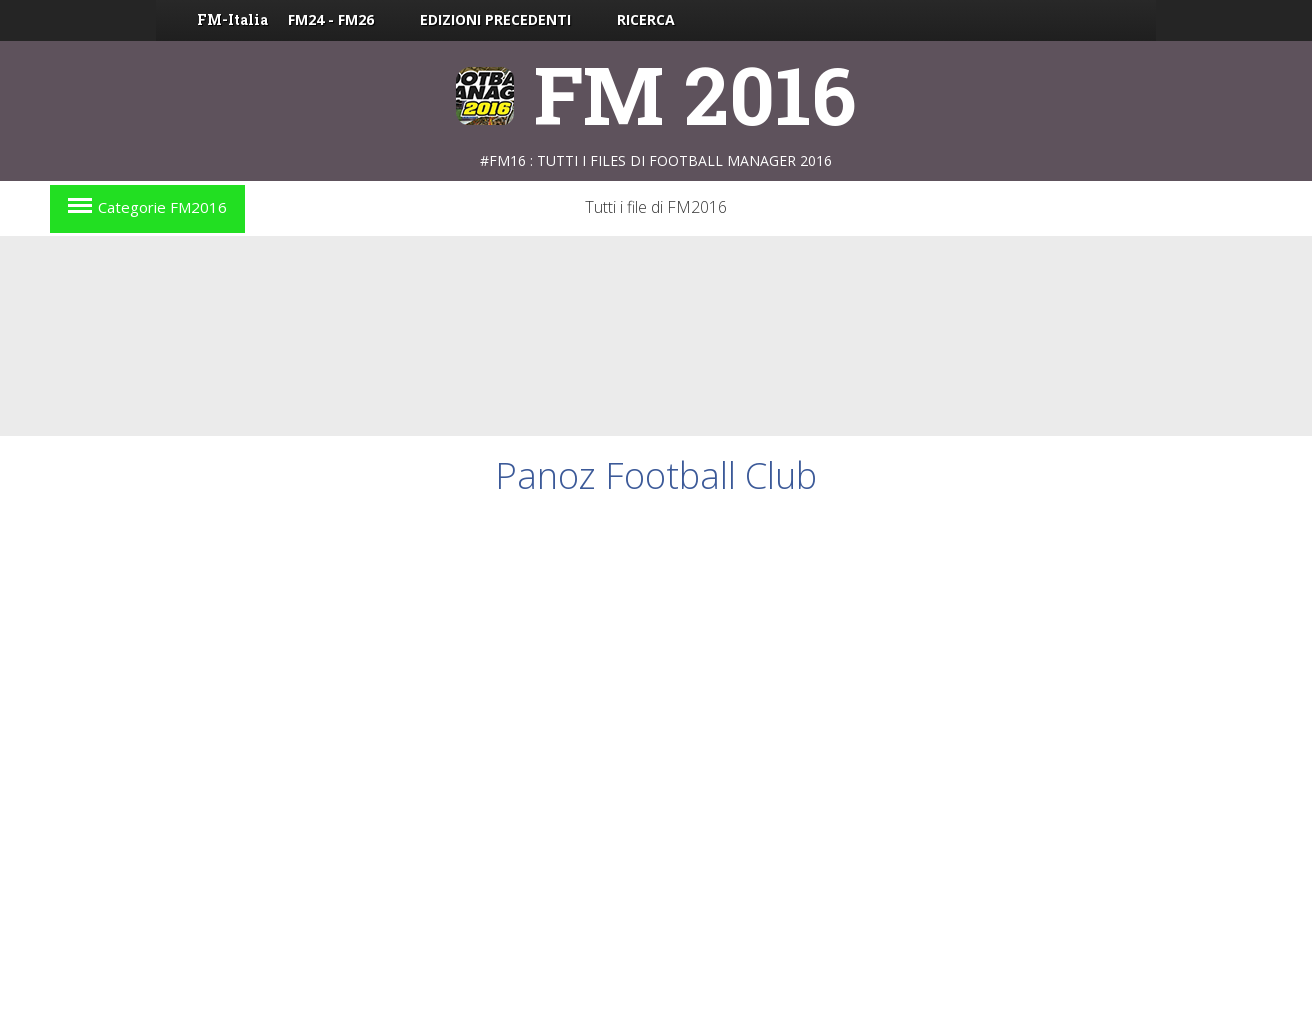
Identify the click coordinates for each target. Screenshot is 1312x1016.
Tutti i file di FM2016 (656, 207)
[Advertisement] (656, 336)
